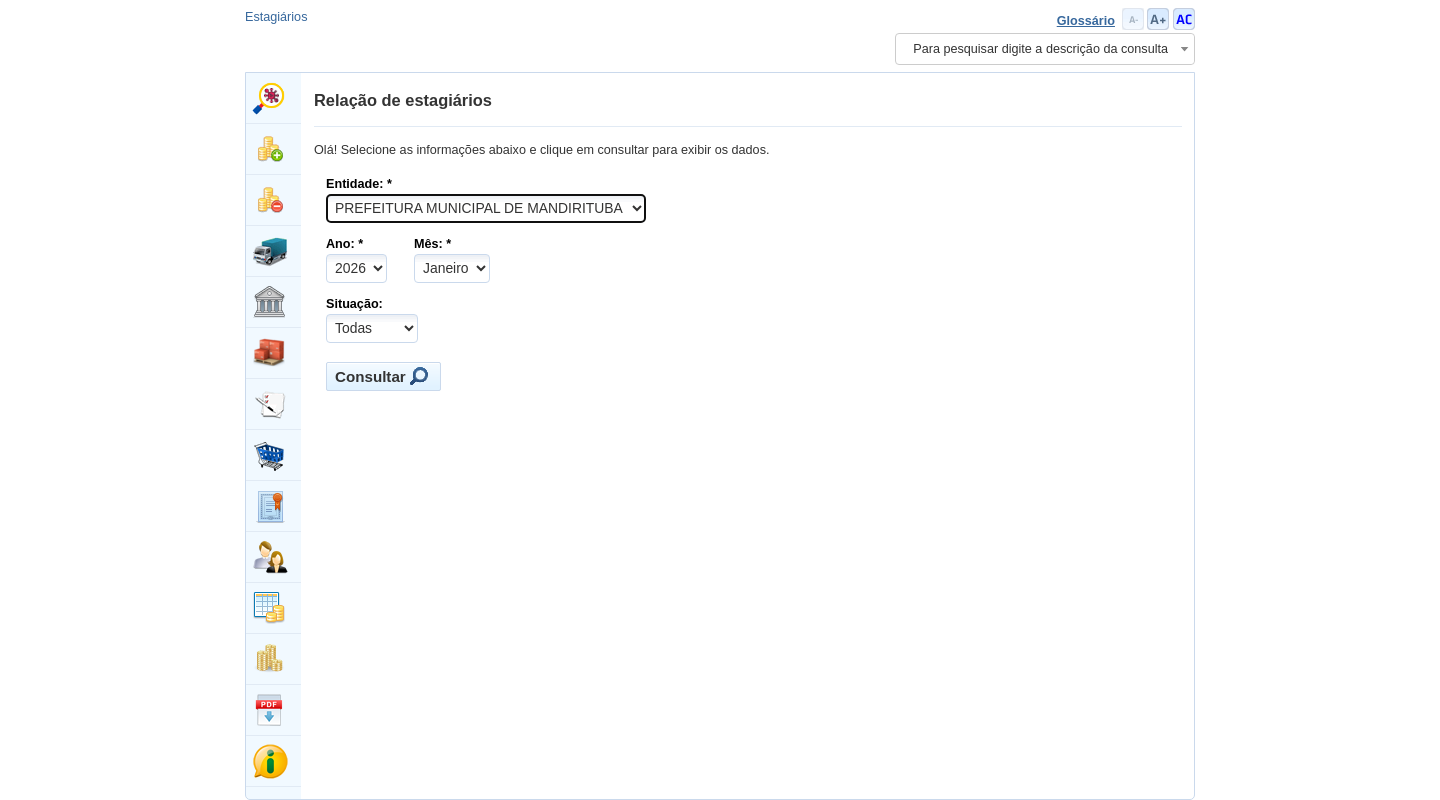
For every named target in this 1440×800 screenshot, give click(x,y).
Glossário (1086, 21)
